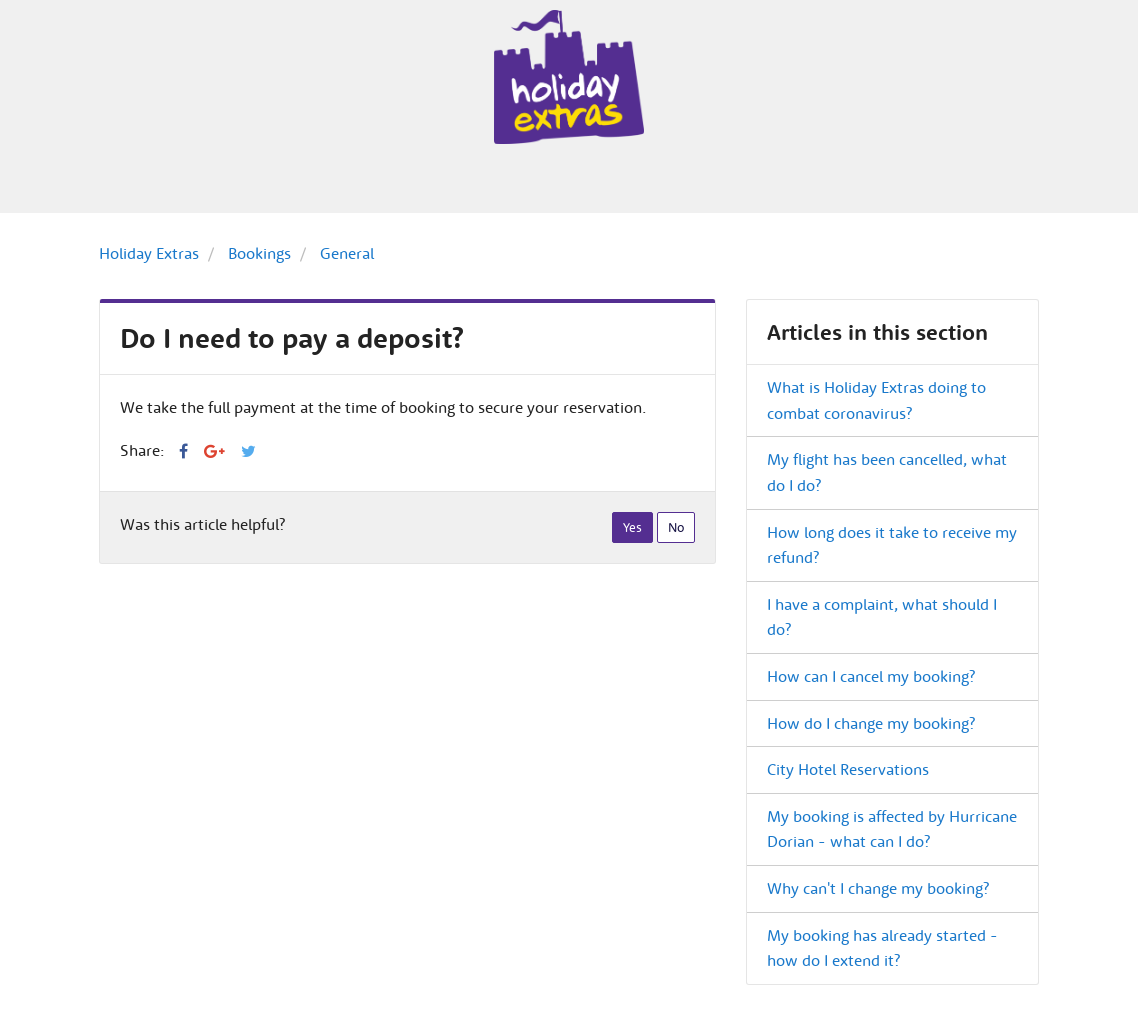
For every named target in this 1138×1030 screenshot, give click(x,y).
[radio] (632, 528)
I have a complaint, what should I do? (882, 617)
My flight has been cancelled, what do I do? (887, 472)
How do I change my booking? (871, 723)
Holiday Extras (149, 253)
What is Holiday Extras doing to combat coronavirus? (876, 400)
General (347, 253)
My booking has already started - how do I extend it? (882, 948)
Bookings (259, 253)
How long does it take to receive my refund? (892, 545)
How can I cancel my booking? (871, 676)
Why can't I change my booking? (878, 888)
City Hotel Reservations (848, 769)
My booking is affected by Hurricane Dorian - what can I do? (892, 829)
